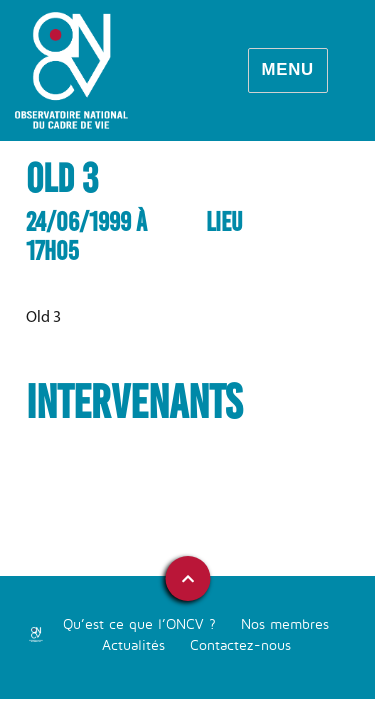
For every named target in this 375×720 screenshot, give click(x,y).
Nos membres (285, 623)
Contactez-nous (240, 644)
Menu (287, 69)
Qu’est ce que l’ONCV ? (139, 623)
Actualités (133, 644)
